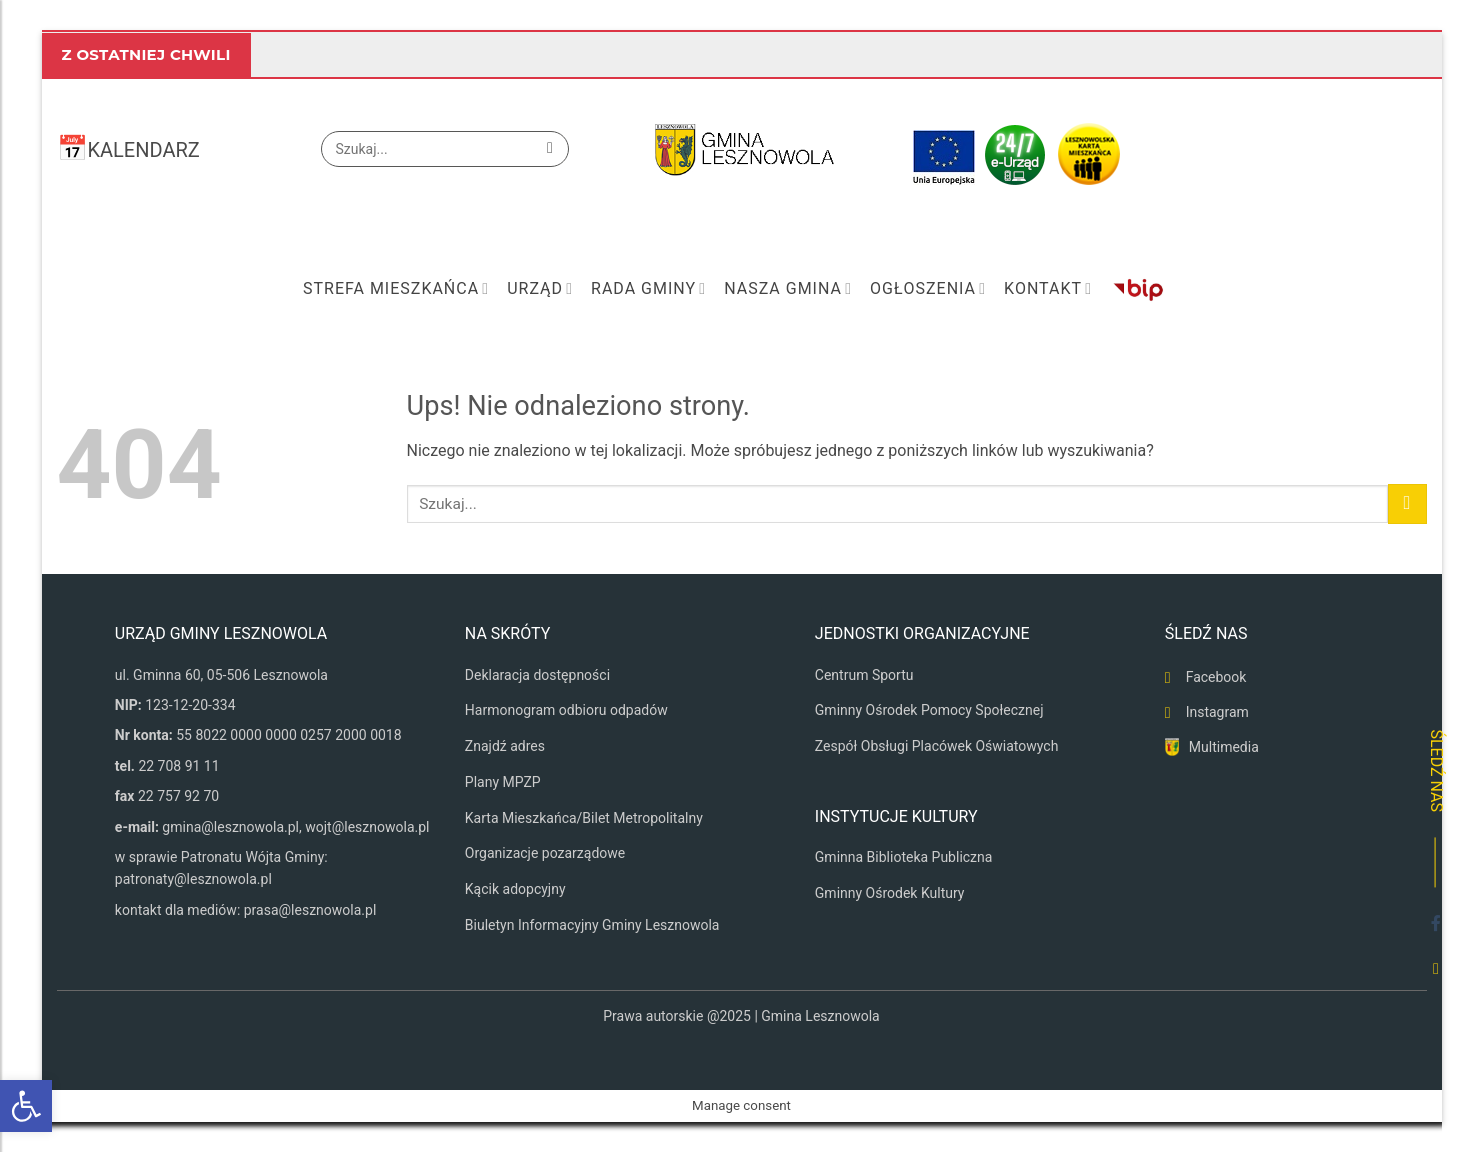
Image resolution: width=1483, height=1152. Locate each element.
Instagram (1217, 712)
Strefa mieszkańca (396, 289)
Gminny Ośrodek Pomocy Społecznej (929, 710)
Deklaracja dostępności (537, 675)
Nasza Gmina (788, 289)
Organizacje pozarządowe (545, 853)
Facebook (1216, 677)
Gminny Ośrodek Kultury (890, 893)
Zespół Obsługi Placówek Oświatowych (937, 746)
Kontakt (1048, 289)
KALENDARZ (144, 150)
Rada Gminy (648, 289)
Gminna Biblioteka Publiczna (904, 857)
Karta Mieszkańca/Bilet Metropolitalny (584, 818)
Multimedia (1224, 747)
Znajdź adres (505, 746)
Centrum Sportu (864, 675)
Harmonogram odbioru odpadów (566, 710)
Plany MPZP (503, 782)
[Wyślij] (550, 149)
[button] (26, 1106)
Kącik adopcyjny (515, 889)
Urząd (540, 289)
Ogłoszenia (928, 289)
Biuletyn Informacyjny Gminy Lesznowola (592, 925)
